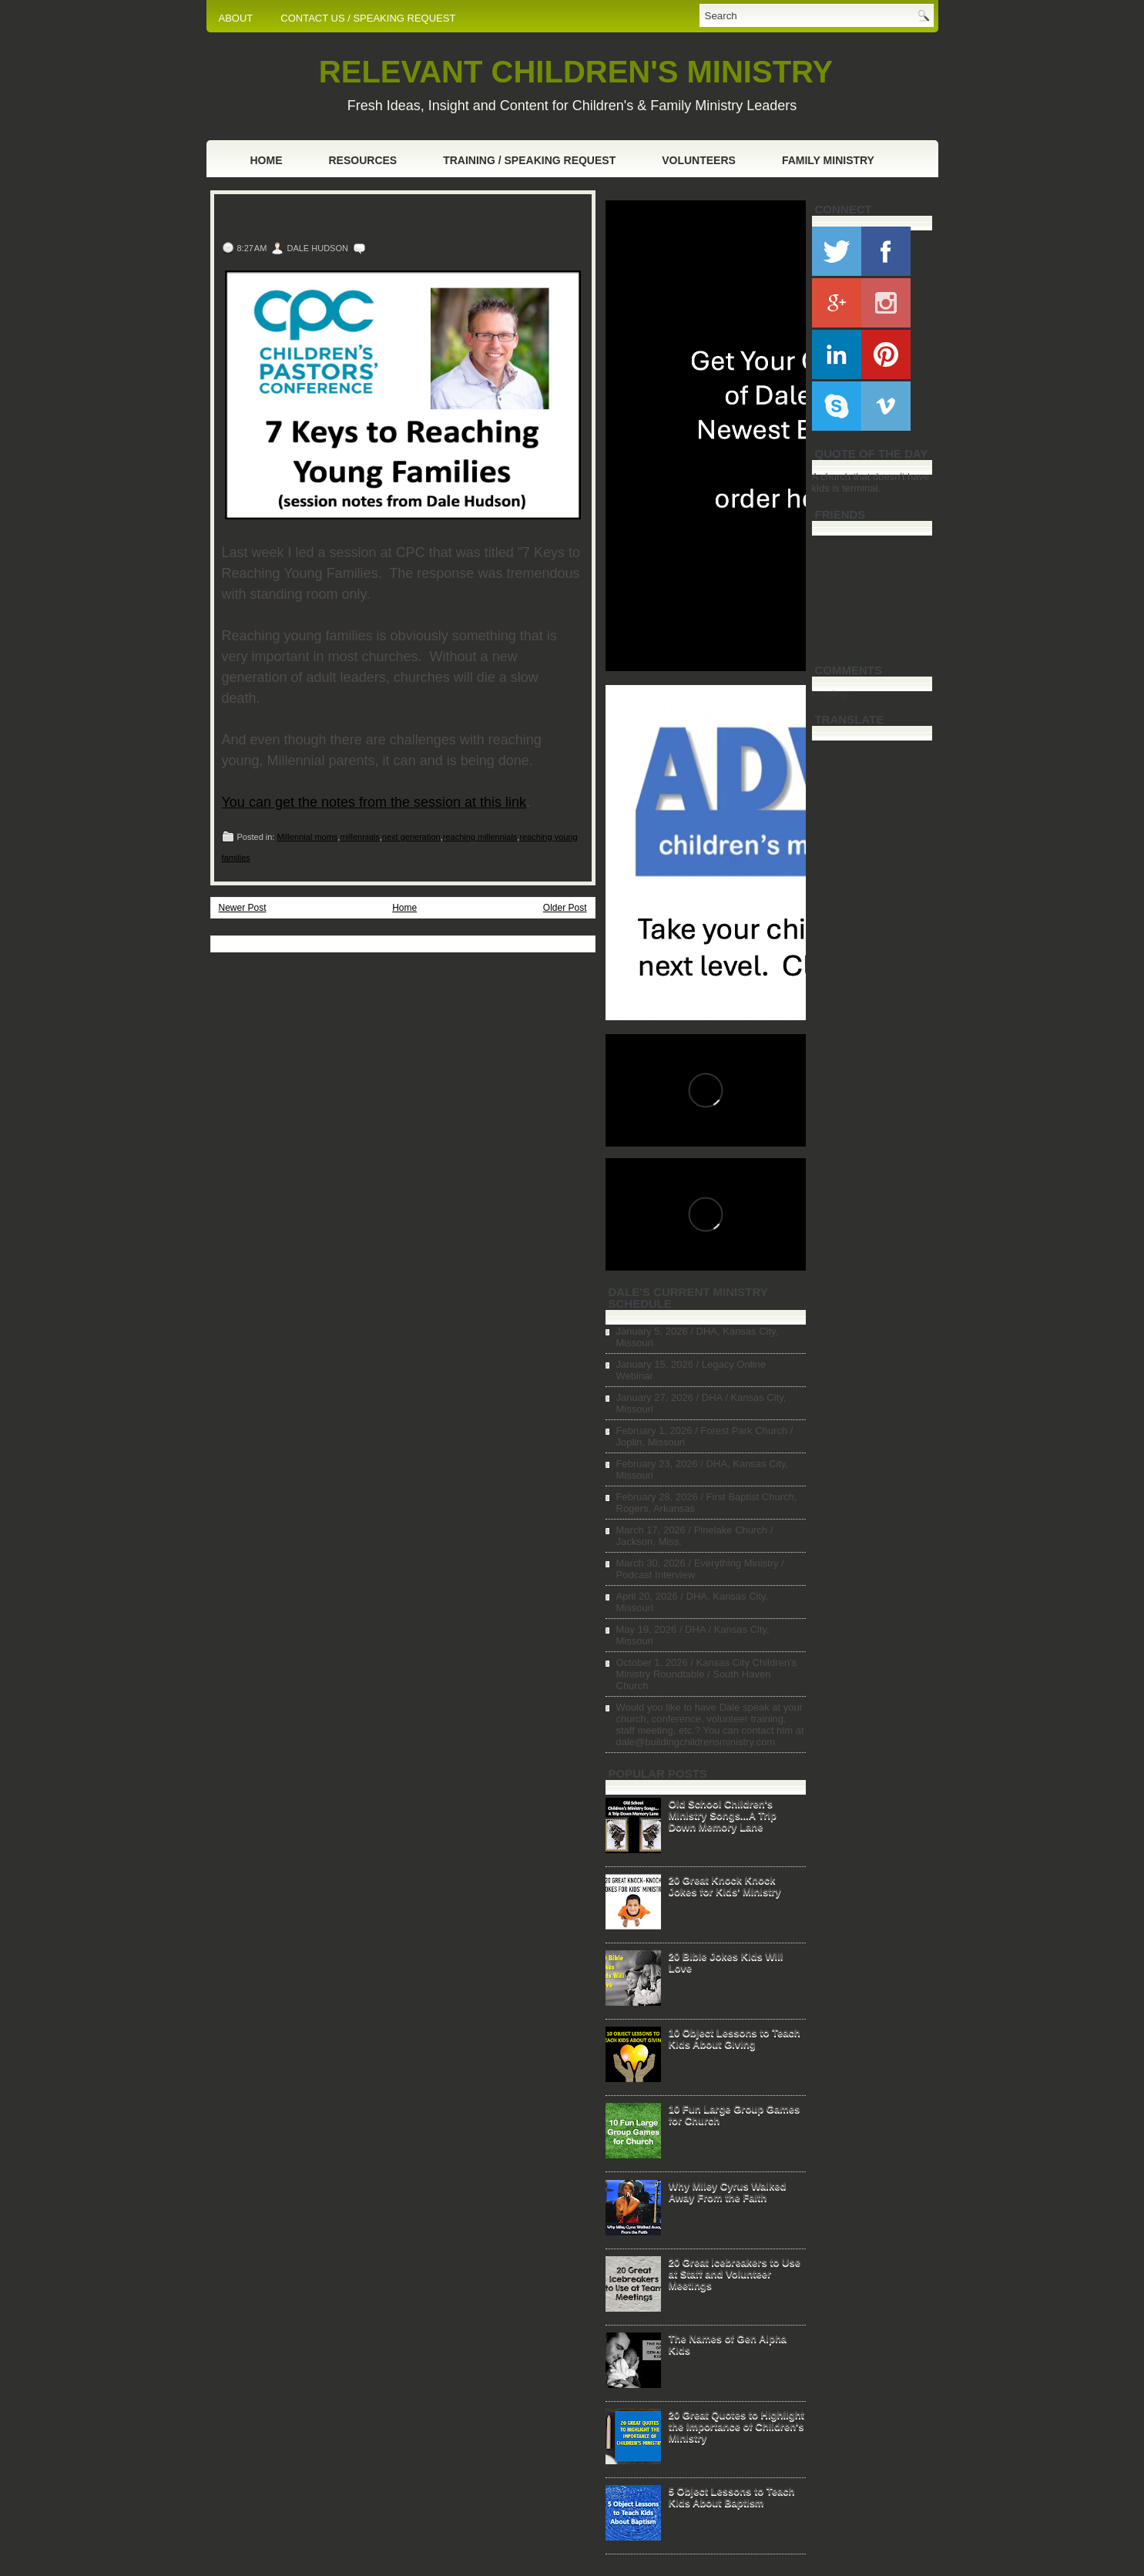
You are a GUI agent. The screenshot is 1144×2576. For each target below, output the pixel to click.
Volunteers (699, 160)
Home (266, 160)
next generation (411, 836)
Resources (363, 160)
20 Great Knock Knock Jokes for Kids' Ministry (725, 1885)
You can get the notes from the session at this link (374, 802)
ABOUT (236, 18)
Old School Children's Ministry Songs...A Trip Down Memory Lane (723, 1815)
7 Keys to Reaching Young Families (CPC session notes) (377, 219)
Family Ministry (828, 160)
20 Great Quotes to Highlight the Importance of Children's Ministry (736, 2426)
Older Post (565, 907)
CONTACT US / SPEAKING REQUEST (367, 18)
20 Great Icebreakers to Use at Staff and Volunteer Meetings (734, 2273)
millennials (359, 836)
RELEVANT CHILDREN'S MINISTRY (576, 72)
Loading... (834, 693)
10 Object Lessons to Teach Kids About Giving (734, 2038)
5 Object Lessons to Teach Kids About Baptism (732, 2496)
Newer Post (243, 907)
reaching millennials (480, 836)
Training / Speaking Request (529, 160)
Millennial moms (307, 836)
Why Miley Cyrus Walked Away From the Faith (728, 2191)
